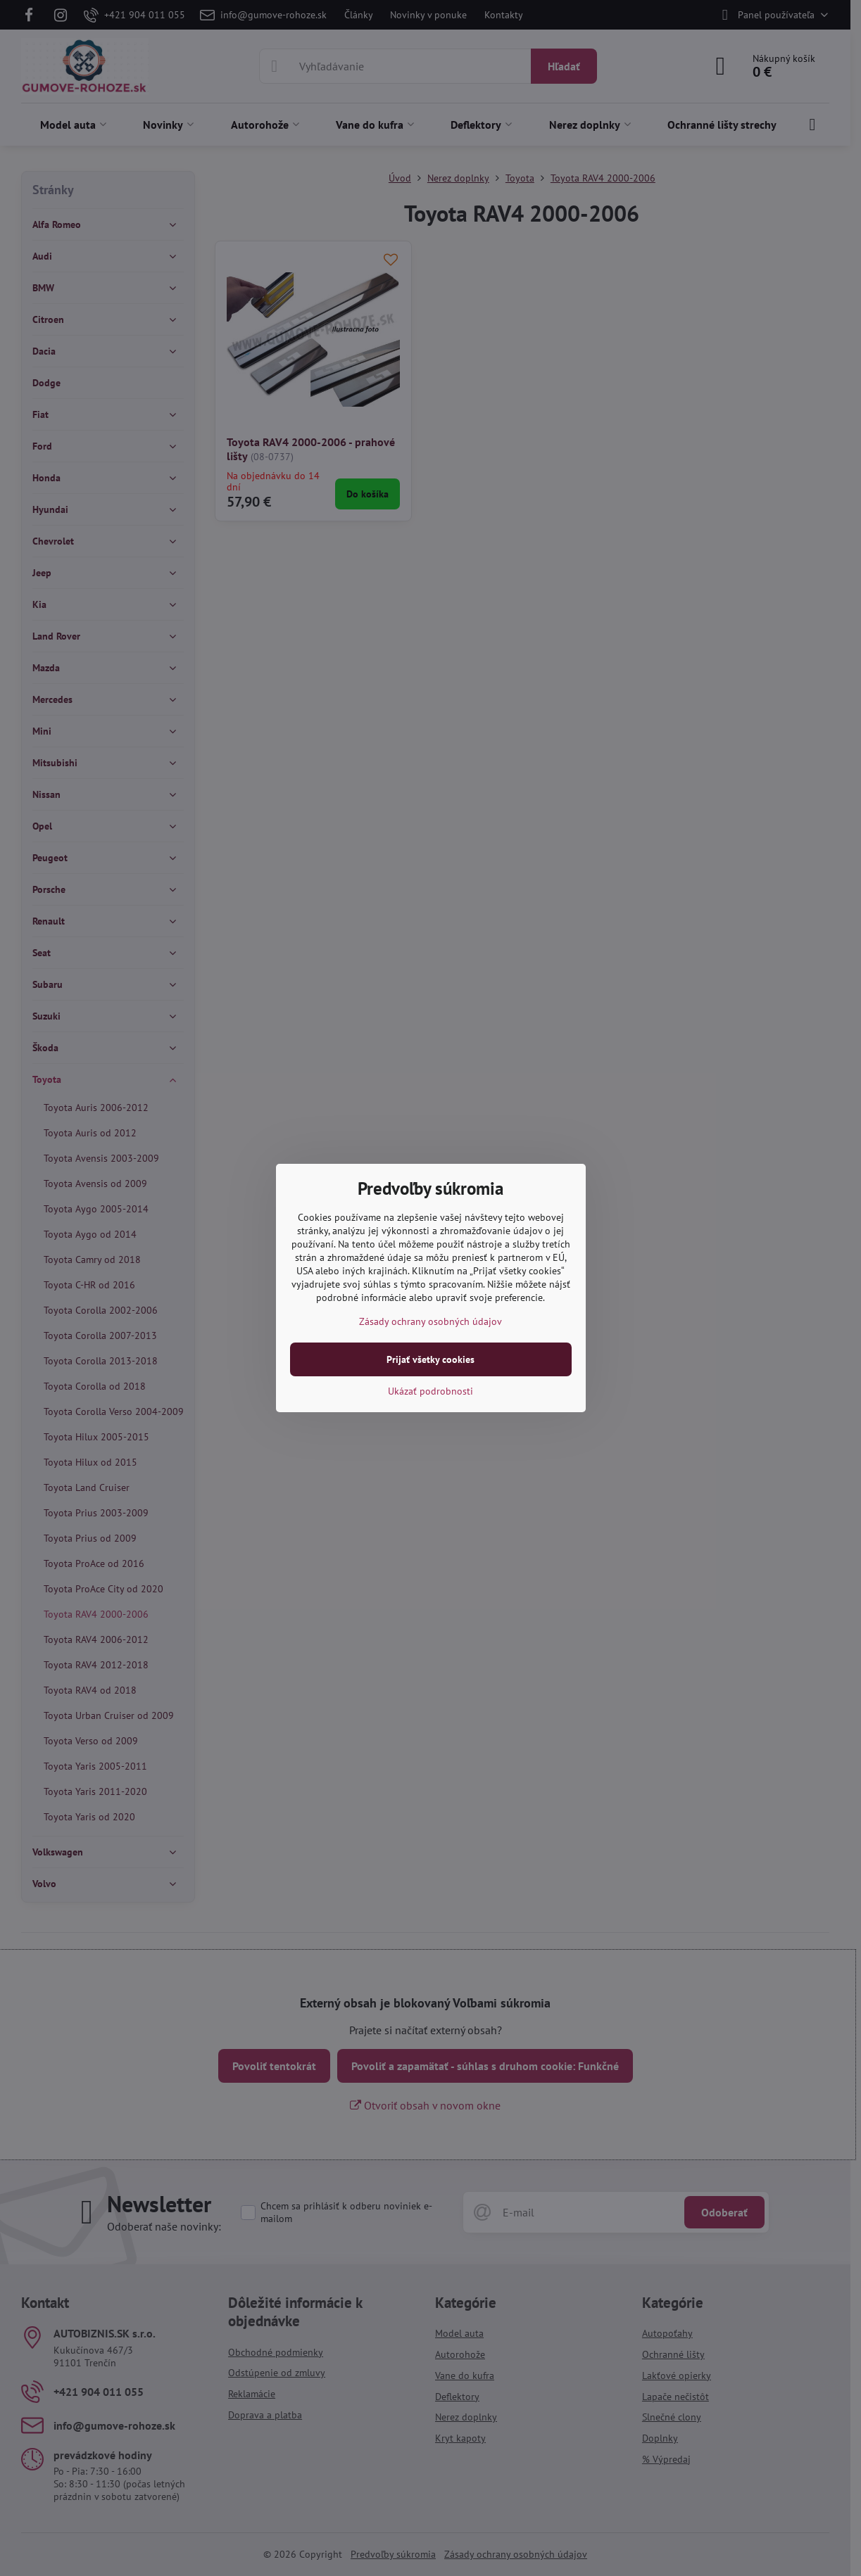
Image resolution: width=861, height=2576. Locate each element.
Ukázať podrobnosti (430, 1391)
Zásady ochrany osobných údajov (430, 1321)
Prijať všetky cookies (430, 1359)
